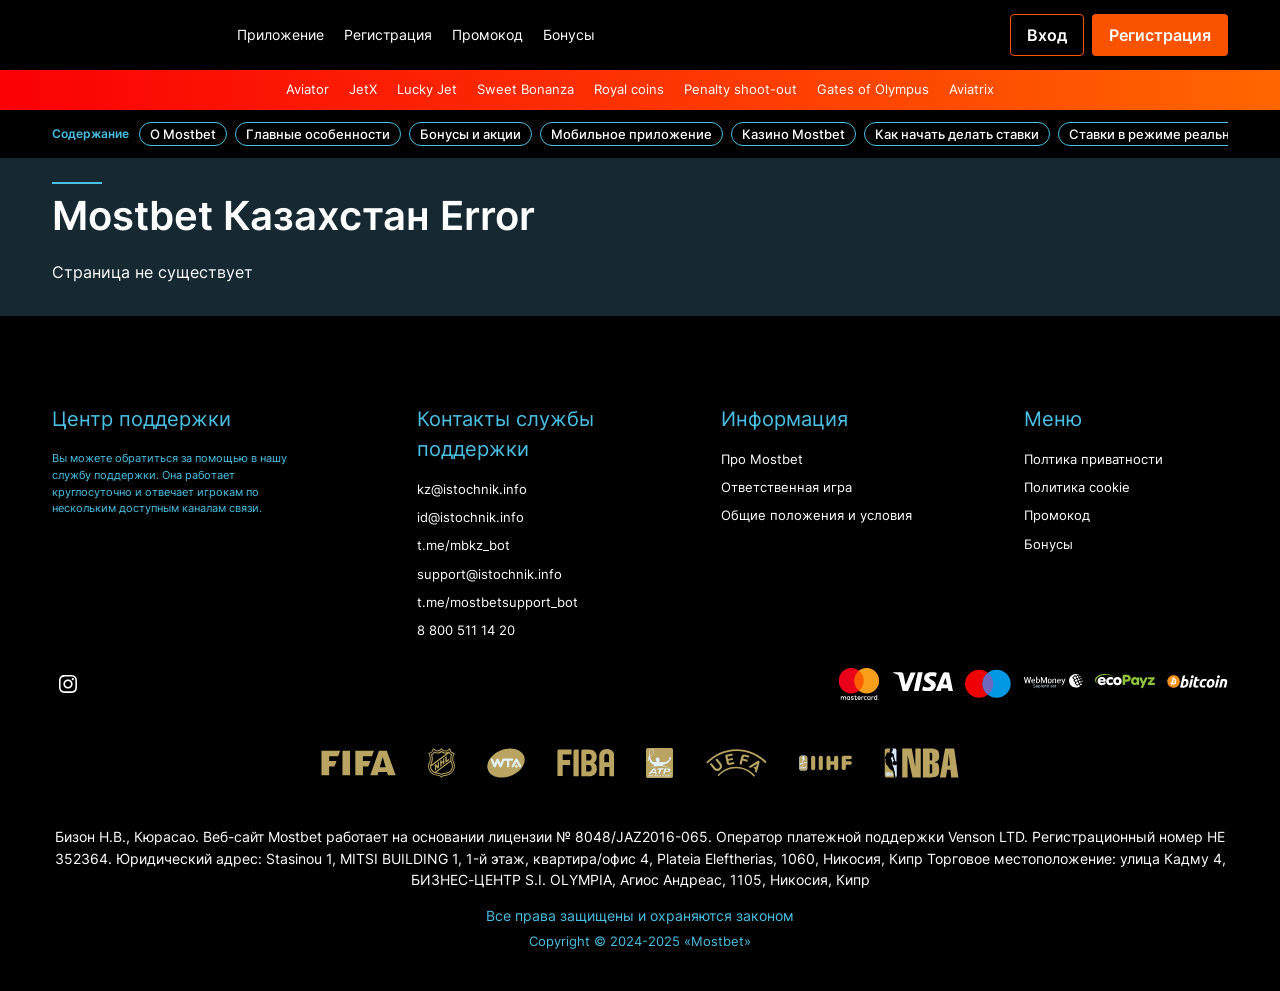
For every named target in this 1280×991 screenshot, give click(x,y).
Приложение (280, 34)
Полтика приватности (1093, 459)
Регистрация (388, 34)
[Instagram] (68, 684)
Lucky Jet (427, 89)
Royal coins (629, 89)
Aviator (307, 89)
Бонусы (569, 34)
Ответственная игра (786, 487)
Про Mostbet (762, 459)
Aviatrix (971, 89)
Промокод (487, 34)
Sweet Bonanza (525, 89)
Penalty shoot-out (740, 89)
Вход (1047, 35)
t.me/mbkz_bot (463, 545)
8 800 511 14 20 (466, 630)
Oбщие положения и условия (816, 515)
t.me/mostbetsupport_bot (497, 602)
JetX (363, 89)
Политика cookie (1077, 487)
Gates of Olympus (873, 89)
